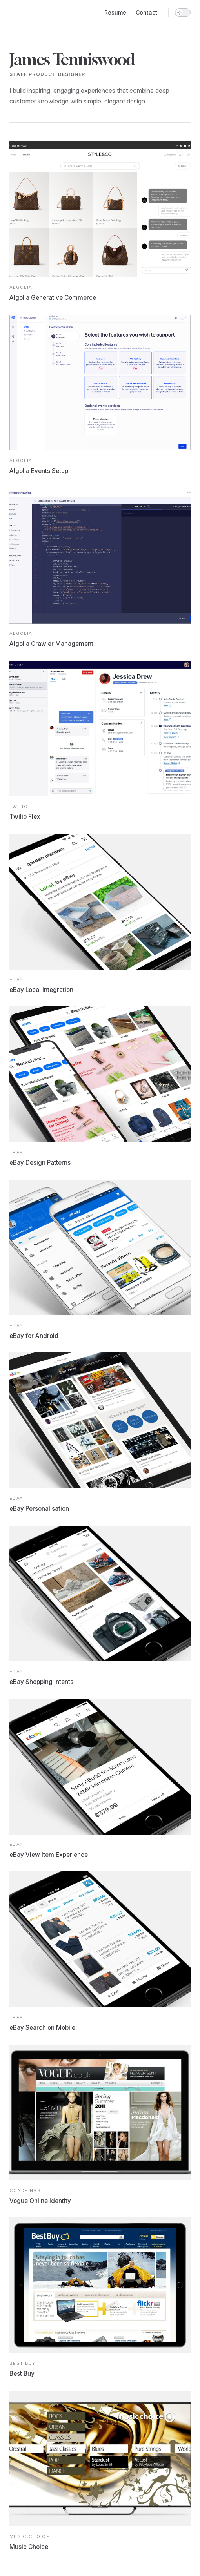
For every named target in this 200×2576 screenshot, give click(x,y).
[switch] (183, 12)
